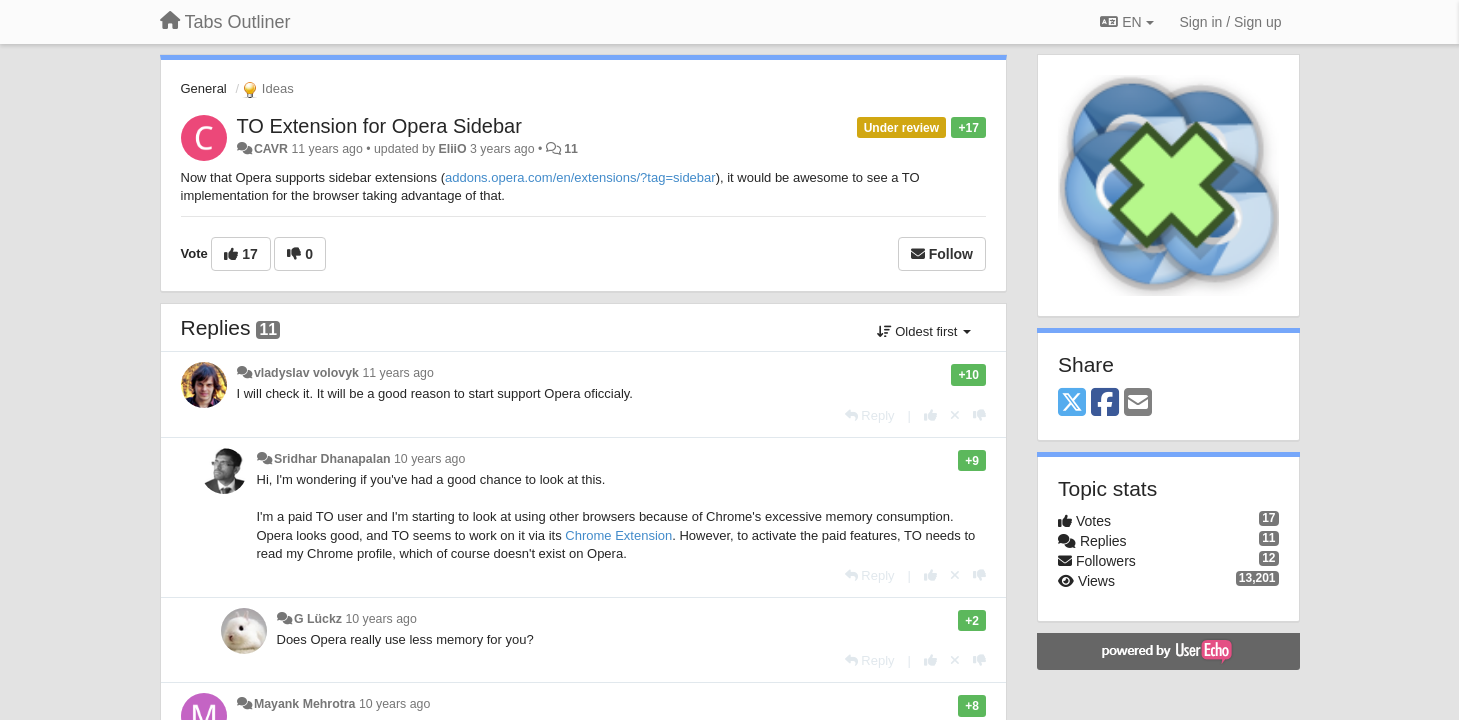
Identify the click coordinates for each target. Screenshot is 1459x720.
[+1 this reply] (930, 415)
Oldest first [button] (924, 331)
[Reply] (870, 415)
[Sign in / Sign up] (1231, 22)
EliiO (453, 149)
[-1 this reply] (979, 415)
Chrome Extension (618, 535)
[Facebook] (1105, 403)
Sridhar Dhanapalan (332, 459)
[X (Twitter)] (1072, 403)
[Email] (1138, 403)
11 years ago (397, 373)
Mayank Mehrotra (305, 704)
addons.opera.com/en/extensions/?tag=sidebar (580, 177)
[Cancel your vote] (955, 415)
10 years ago (429, 459)
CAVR (271, 149)
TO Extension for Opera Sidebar (379, 126)
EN (1126, 22)
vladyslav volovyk (306, 373)
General (204, 88)
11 (571, 149)
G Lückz (318, 619)
